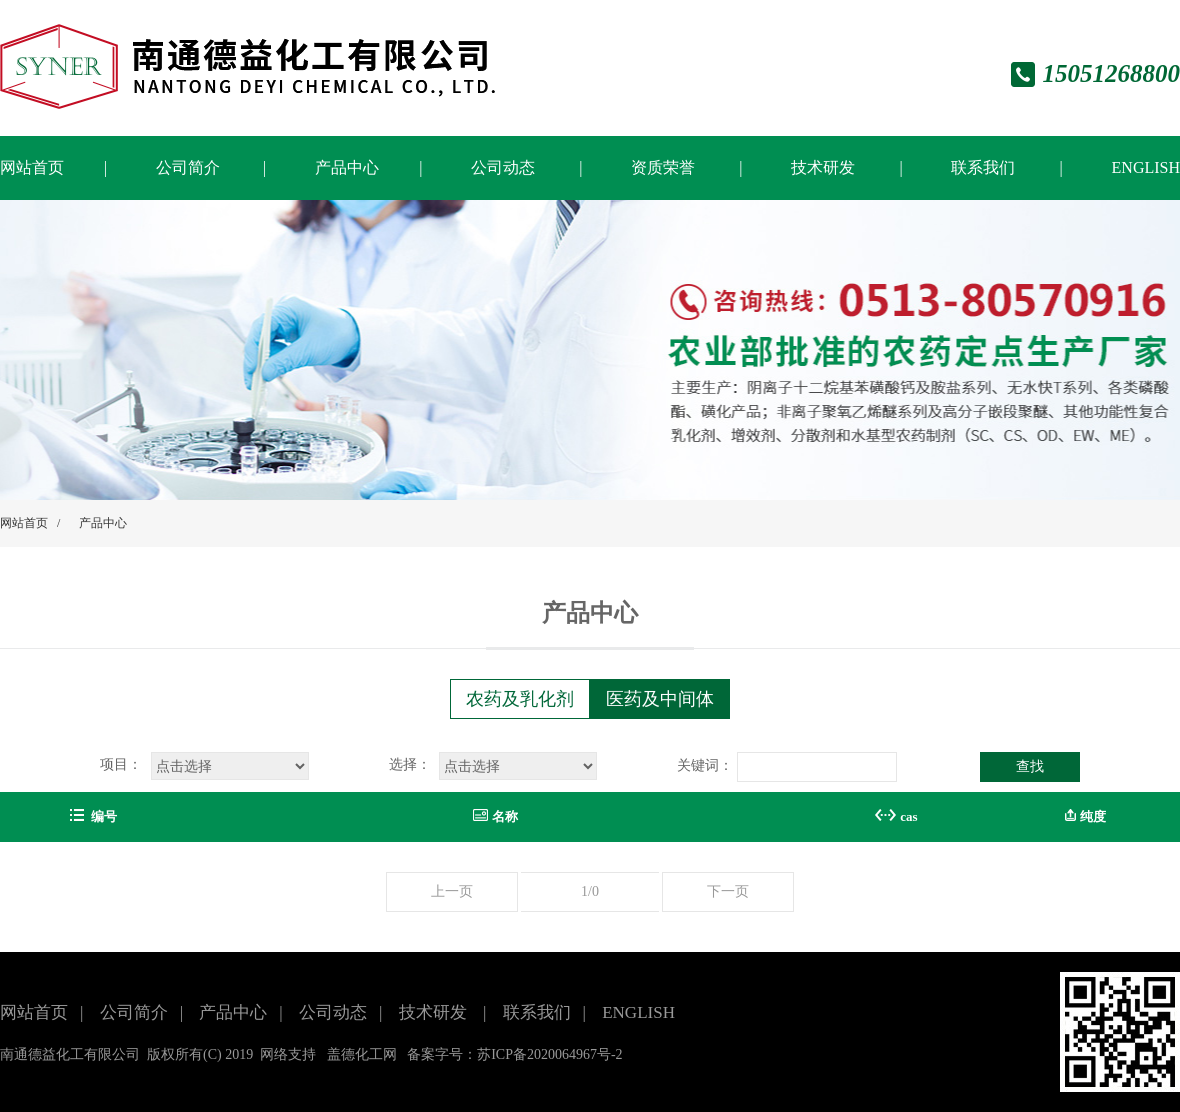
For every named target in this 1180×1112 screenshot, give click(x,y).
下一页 (728, 891)
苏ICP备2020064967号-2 (549, 1054)
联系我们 (985, 167)
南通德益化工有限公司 (70, 1054)
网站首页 (32, 167)
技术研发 (825, 167)
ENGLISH (1146, 167)
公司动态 (505, 167)
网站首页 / (30, 523)
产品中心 (347, 167)
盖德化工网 (362, 1054)
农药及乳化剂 (520, 699)
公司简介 (188, 167)
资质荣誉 (665, 167)
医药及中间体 (660, 699)
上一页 (452, 891)
